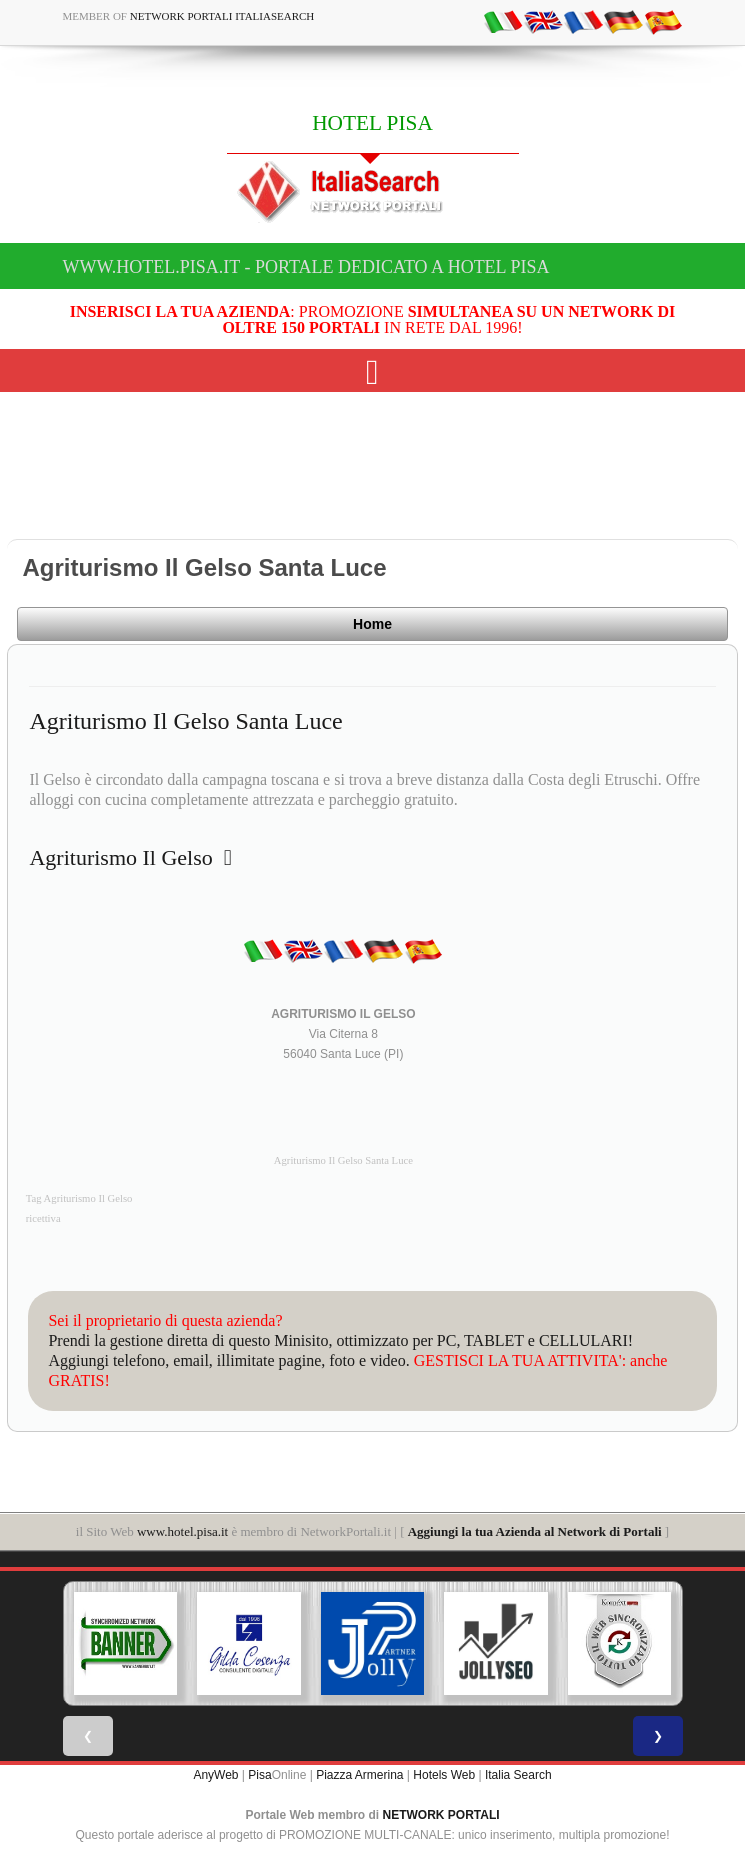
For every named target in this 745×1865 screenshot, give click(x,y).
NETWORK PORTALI (441, 1815)
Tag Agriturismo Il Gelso (79, 1198)
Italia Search (518, 1775)
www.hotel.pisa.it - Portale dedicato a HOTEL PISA (306, 267)
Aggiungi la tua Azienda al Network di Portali (535, 1531)
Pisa (259, 1775)
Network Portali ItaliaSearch (222, 16)
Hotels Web (444, 1775)
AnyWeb (215, 1775)
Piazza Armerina (359, 1775)
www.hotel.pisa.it (182, 1531)
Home (372, 624)
